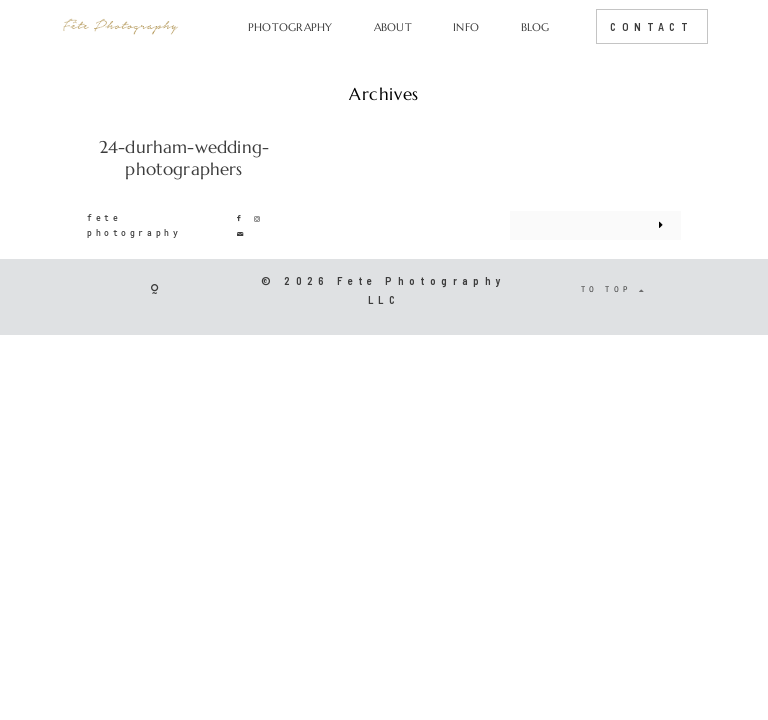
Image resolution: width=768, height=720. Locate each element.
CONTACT (651, 26)
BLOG (535, 27)
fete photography (134, 225)
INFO (466, 27)
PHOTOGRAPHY (290, 27)
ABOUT (393, 27)
